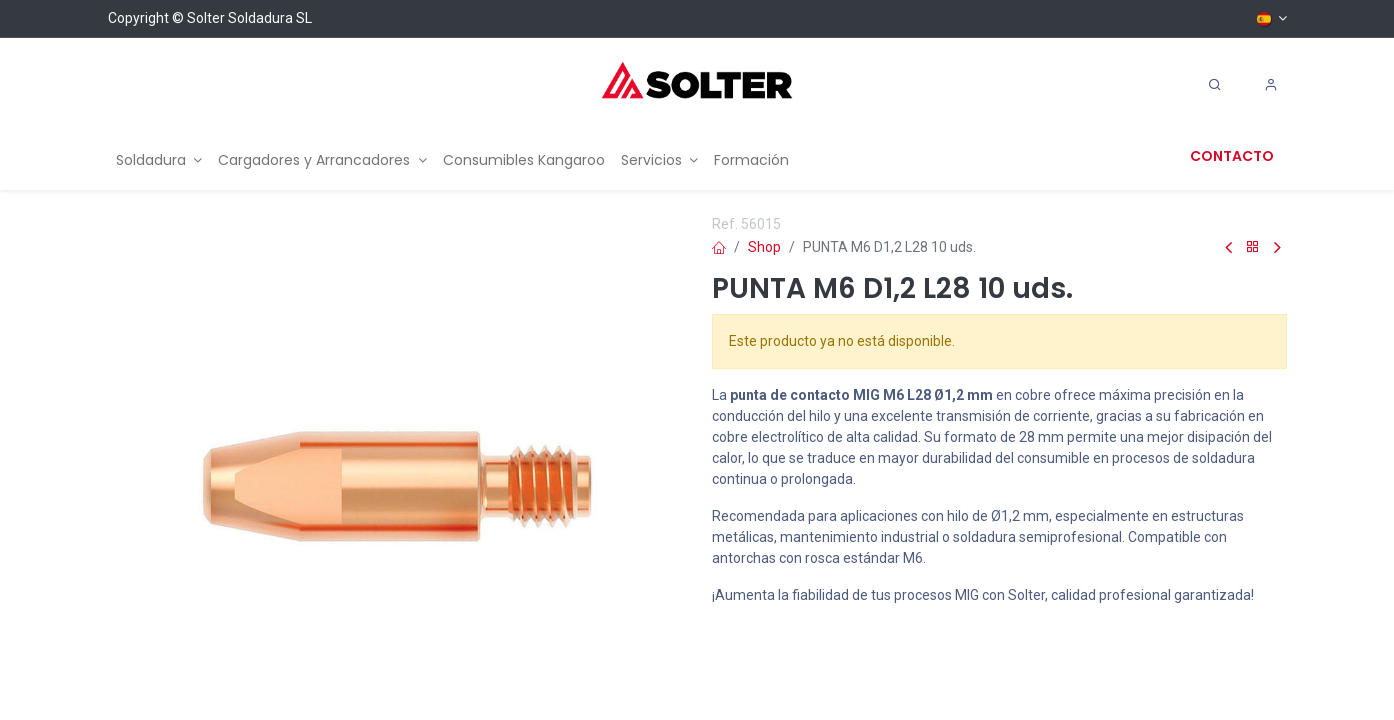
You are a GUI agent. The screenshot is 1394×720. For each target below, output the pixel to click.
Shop (764, 247)
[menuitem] (159, 160)
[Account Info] (1271, 85)
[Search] (1215, 85)
